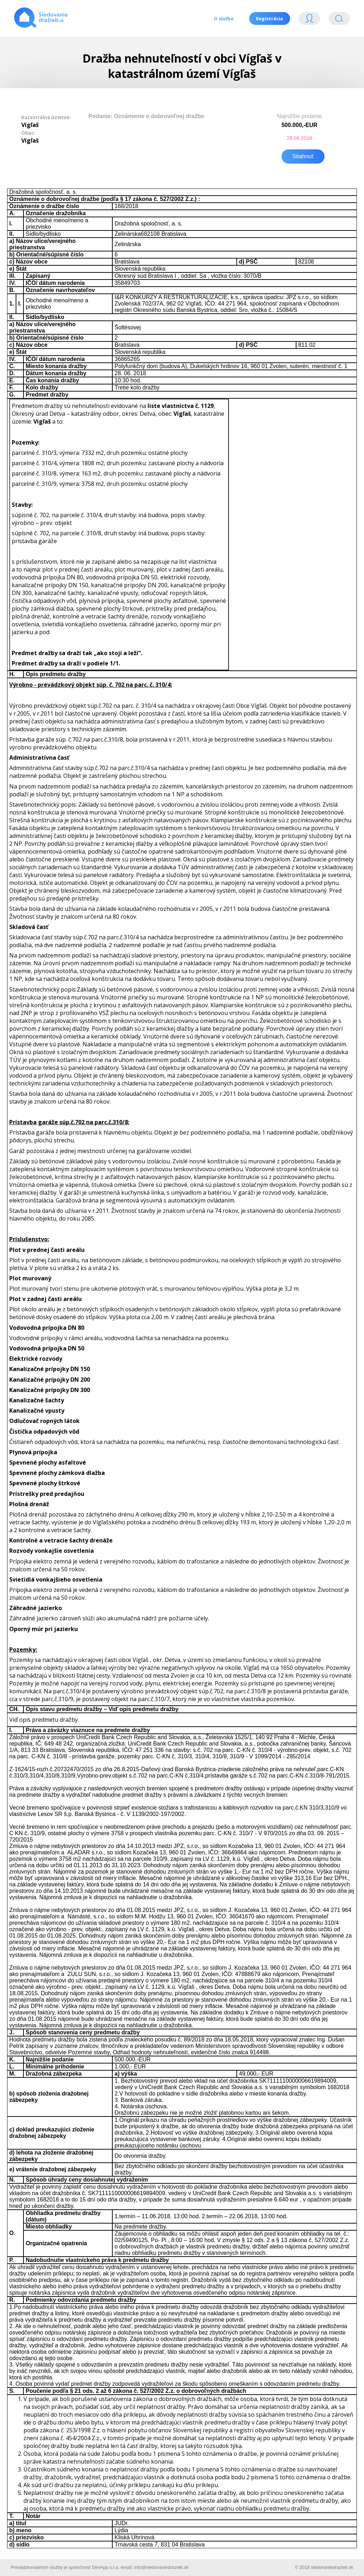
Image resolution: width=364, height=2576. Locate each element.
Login (309, 20)
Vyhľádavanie (339, 20)
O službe (223, 18)
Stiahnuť (303, 156)
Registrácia (269, 18)
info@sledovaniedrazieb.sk (161, 2566)
